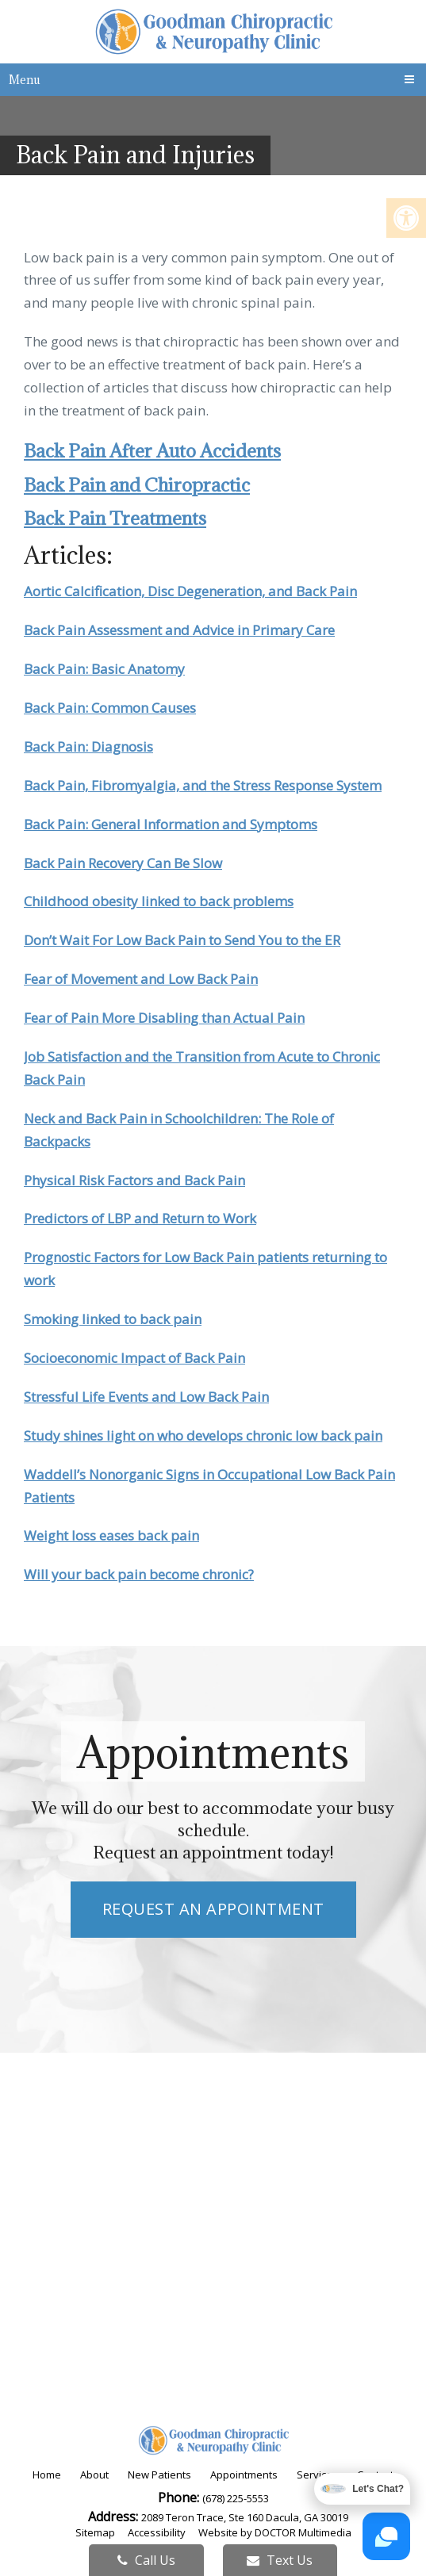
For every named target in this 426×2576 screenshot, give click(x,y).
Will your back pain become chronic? (139, 1574)
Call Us (146, 2560)
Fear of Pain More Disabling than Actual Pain (164, 1018)
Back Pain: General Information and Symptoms (170, 824)
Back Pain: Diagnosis (88, 746)
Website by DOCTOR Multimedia (274, 2532)
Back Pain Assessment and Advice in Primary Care (179, 630)
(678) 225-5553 (235, 2498)
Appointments (244, 2474)
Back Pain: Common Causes (110, 708)
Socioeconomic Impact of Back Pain (134, 1358)
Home (47, 2474)
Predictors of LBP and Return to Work (140, 1218)
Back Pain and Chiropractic (137, 484)
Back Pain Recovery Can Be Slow (123, 863)
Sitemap (95, 2532)
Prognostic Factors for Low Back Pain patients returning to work (205, 1268)
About (94, 2474)
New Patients (159, 2474)
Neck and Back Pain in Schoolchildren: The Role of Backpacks (179, 1129)
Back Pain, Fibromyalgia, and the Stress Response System (203, 785)
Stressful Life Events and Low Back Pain (146, 1397)
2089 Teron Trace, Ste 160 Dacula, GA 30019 (244, 2517)
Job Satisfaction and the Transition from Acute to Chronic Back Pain (202, 1068)
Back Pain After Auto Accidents (152, 450)
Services (317, 2474)
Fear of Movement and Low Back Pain (141, 979)
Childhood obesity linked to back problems (159, 901)
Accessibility (157, 2532)
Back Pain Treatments (115, 518)
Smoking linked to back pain (112, 1319)
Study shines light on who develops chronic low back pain (203, 1435)
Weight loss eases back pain (111, 1535)
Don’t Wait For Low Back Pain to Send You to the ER (182, 940)
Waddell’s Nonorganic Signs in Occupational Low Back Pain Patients (209, 1485)
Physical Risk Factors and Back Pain (134, 1180)
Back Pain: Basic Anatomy (104, 669)
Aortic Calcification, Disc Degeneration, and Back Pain (190, 591)
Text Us (280, 2560)
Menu (24, 79)
